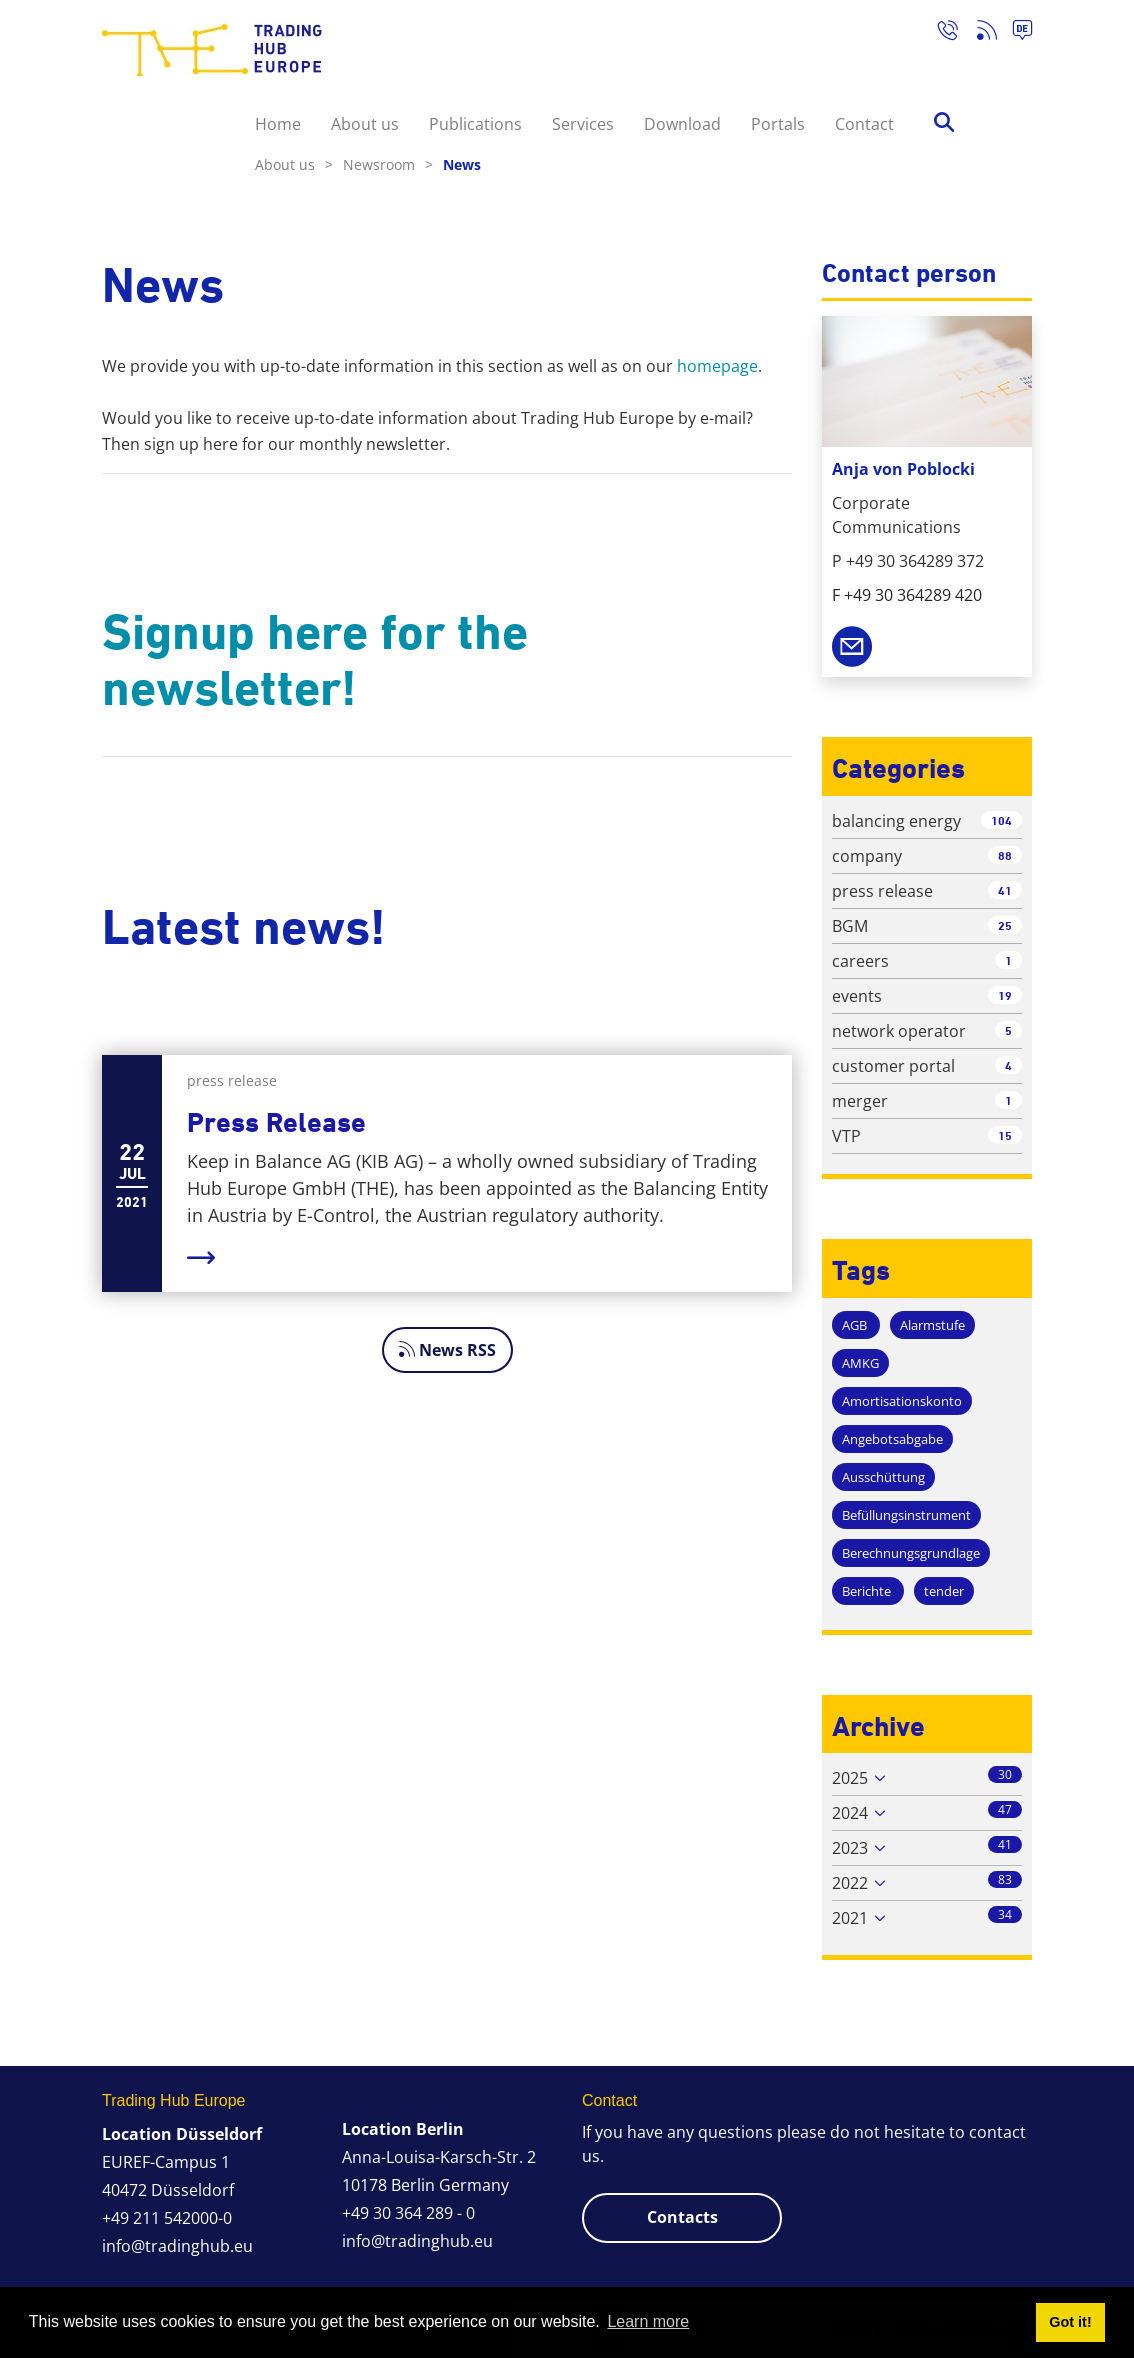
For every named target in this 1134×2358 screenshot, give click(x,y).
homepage (717, 366)
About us (365, 124)
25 (1005, 925)
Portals (778, 124)
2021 (850, 1918)
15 (1005, 1135)
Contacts (682, 2217)
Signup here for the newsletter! (315, 660)
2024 (850, 1813)
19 (1005, 995)
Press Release (276, 1122)
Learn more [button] (648, 2321)
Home (278, 124)
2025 (850, 1778)
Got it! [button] (1070, 2322)
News (462, 164)
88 (1005, 855)
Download (682, 124)
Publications (475, 124)
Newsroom (388, 164)
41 (1005, 890)
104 (1001, 820)
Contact (864, 124)
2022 (850, 1883)
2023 (850, 1848)
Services (583, 124)
